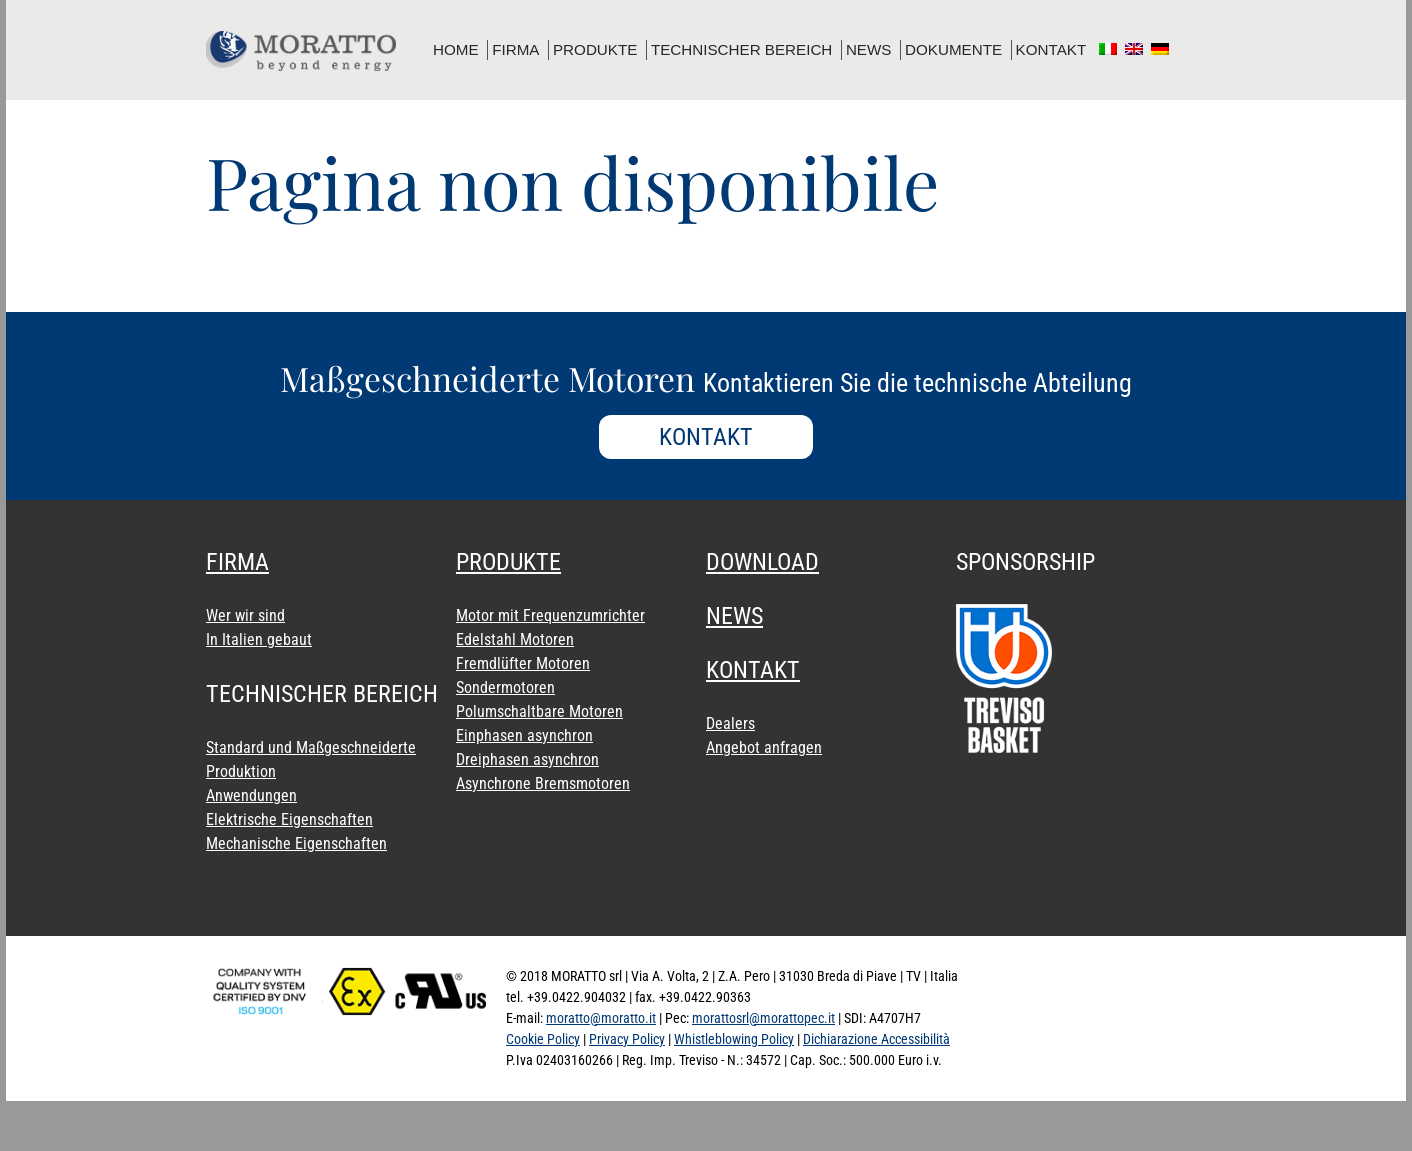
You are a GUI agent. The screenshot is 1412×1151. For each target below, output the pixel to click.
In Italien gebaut (259, 639)
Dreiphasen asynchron (527, 759)
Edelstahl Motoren (515, 639)
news (869, 49)
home (456, 49)
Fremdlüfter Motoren (523, 663)
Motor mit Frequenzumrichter (550, 615)
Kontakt (1051, 49)
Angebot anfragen (764, 747)
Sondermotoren (505, 687)
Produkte (595, 49)
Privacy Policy (627, 1039)
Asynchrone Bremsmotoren (543, 783)
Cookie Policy (543, 1039)
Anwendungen (251, 795)
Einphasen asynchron (524, 735)
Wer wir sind (245, 615)
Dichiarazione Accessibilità (876, 1039)
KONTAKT (706, 437)
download (762, 562)
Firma (515, 49)
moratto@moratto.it (601, 1018)
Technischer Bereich (741, 49)
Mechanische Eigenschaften (296, 843)
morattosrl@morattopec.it (763, 1018)
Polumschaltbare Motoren (539, 711)
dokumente (953, 49)
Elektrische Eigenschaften (289, 819)
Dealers (730, 723)
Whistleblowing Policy (734, 1039)
